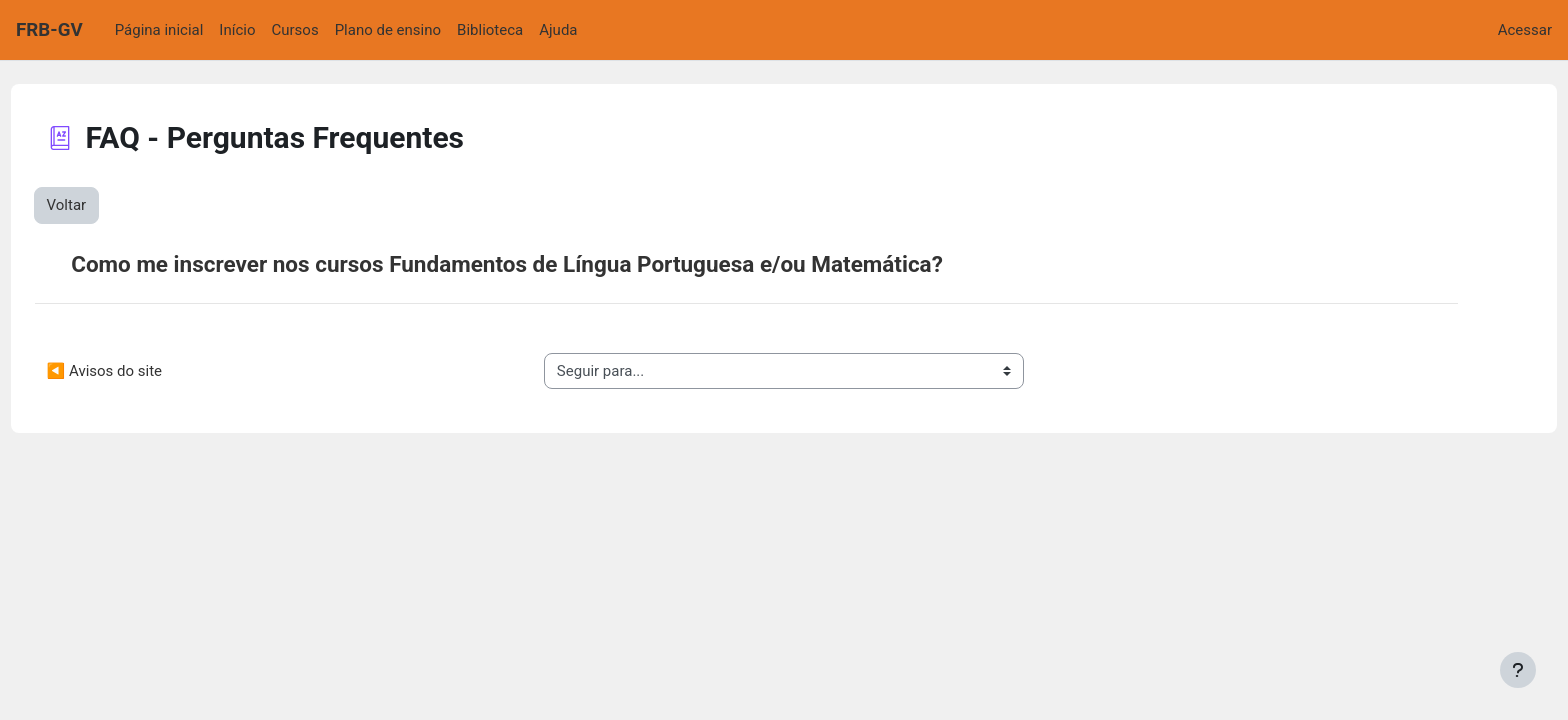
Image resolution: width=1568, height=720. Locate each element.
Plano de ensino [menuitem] (388, 30)
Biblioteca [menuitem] (490, 30)
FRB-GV (49, 30)
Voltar (104, 205)
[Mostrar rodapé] (1518, 670)
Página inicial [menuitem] (159, 30)
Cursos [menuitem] (295, 30)
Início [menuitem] (237, 30)
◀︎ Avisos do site (141, 371)
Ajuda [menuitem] (558, 30)
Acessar (1525, 30)
